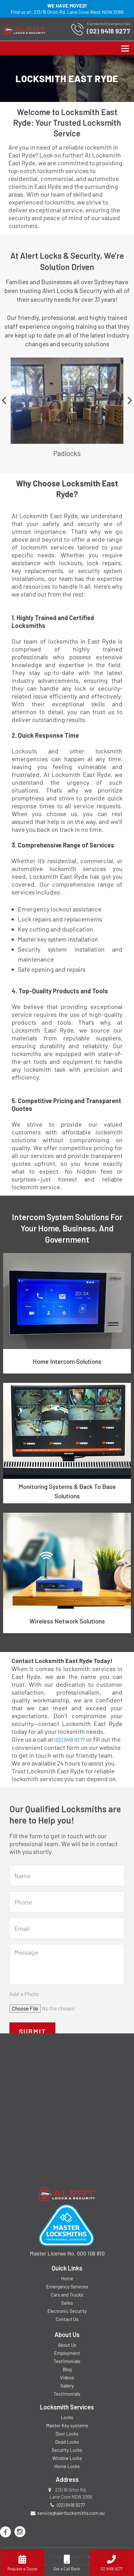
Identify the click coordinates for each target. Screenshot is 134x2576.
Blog (67, 2369)
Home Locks (67, 2466)
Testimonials (67, 2361)
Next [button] (129, 400)
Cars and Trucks (67, 2294)
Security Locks (67, 2450)
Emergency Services (67, 2286)
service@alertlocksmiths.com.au (71, 2513)
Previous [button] (4, 400)
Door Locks (67, 2433)
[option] (67, 407)
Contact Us (67, 2319)
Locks (67, 2417)
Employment (67, 2353)
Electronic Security (67, 2311)
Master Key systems (67, 2425)
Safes (67, 2303)
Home (67, 2278)
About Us (67, 2345)
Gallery (67, 2385)
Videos (67, 2377)
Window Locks (67, 2458)
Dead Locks (67, 2442)
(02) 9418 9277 (69, 1739)
